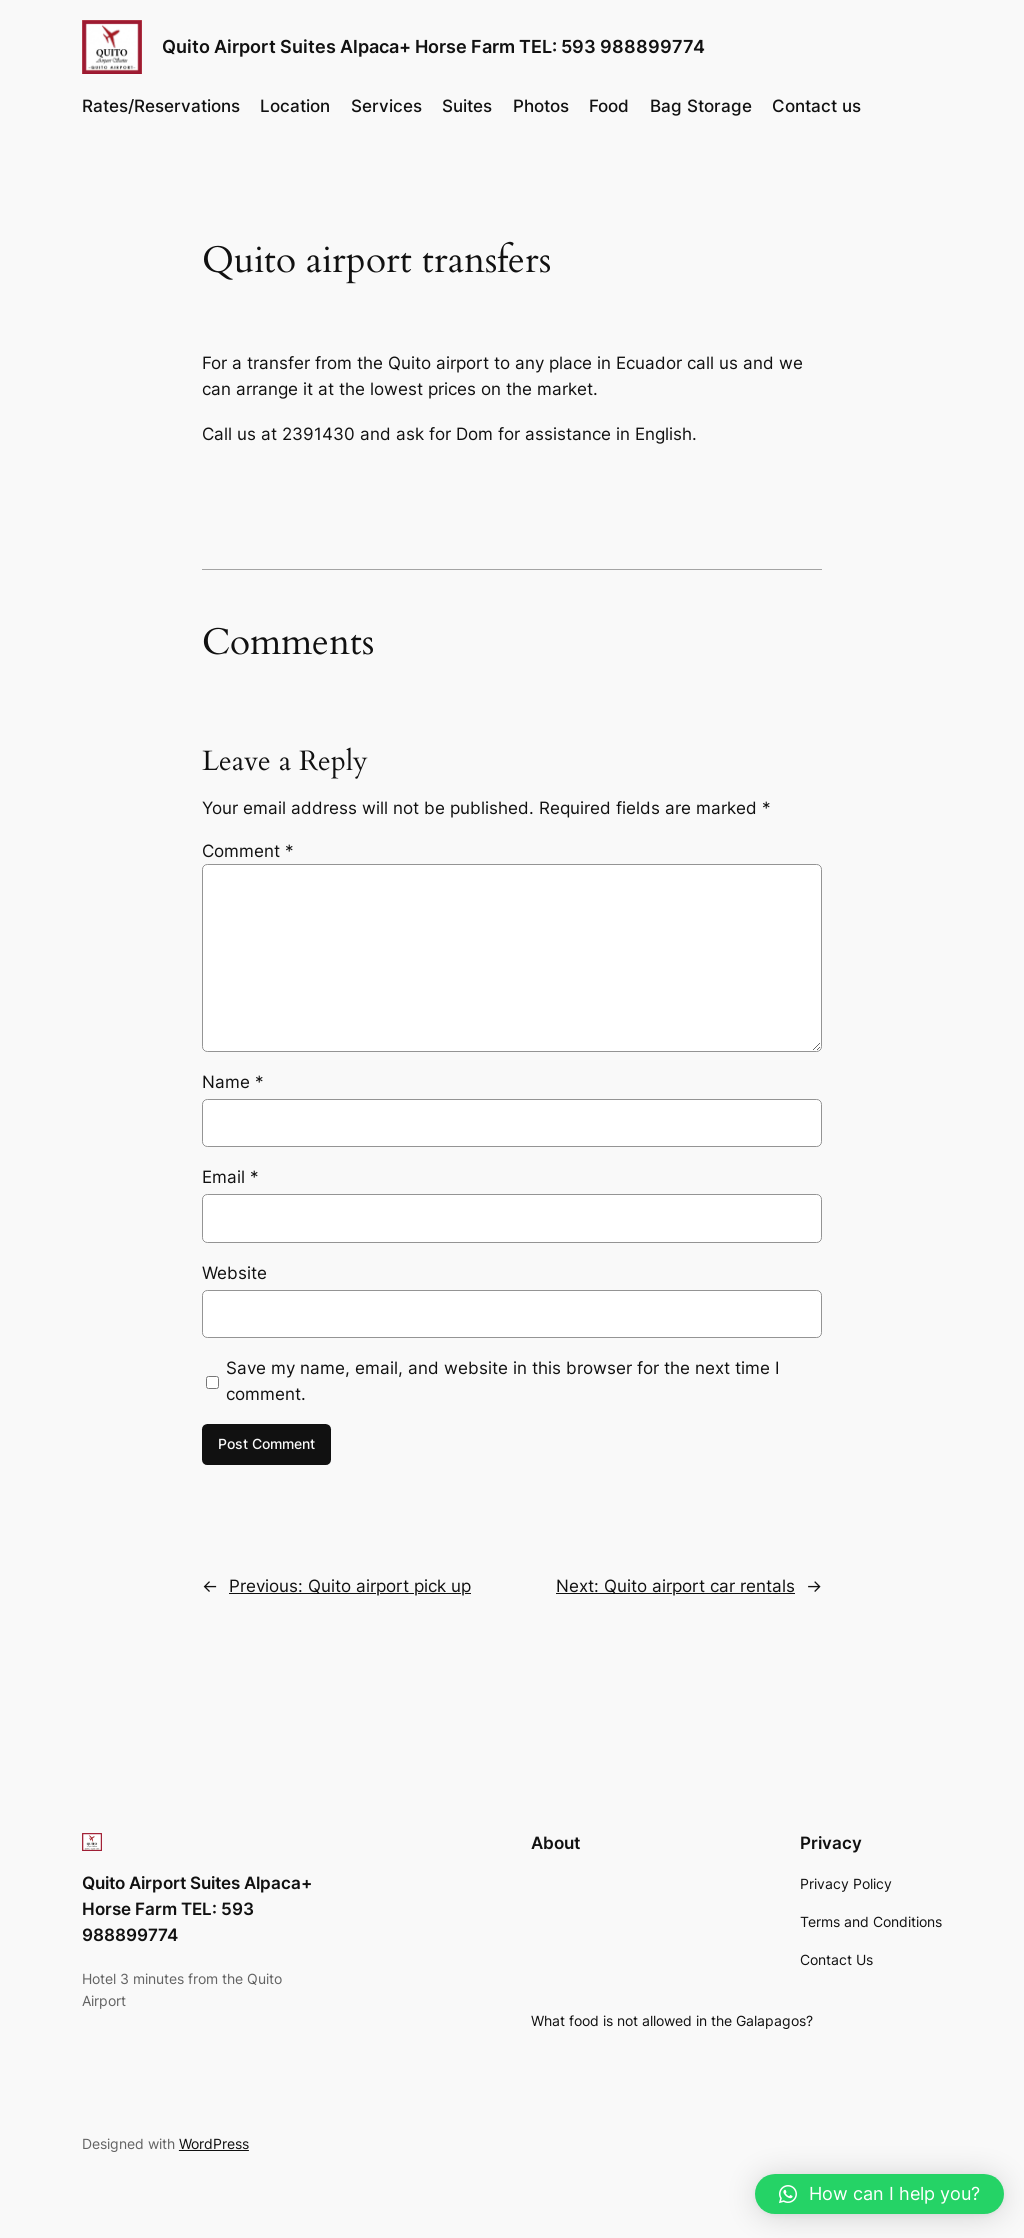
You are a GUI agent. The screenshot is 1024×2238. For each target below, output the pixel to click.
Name (233, 1082)
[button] (879, 2194)
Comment (248, 851)
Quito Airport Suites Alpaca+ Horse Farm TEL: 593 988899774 (433, 46)
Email (230, 1177)
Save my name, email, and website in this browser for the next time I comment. (502, 1381)
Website (234, 1273)
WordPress (214, 2143)
